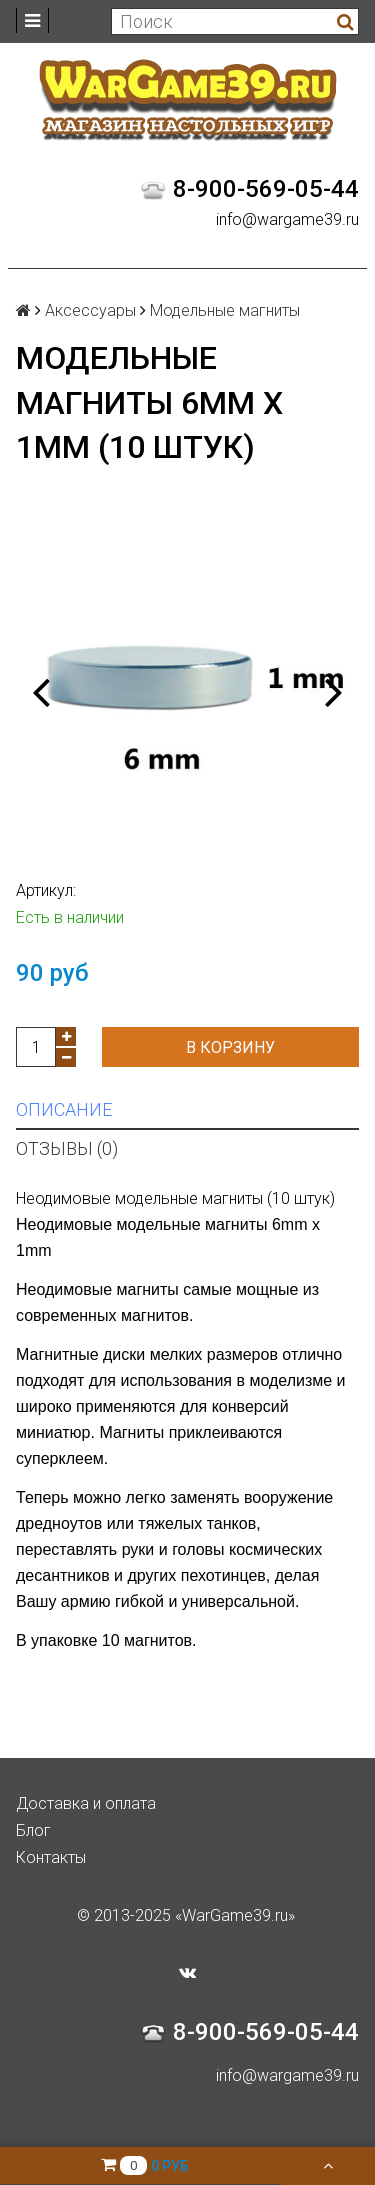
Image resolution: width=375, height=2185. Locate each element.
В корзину (230, 1047)
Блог (33, 1830)
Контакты (51, 1857)
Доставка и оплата (86, 1803)
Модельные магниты (225, 310)
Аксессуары (90, 310)
